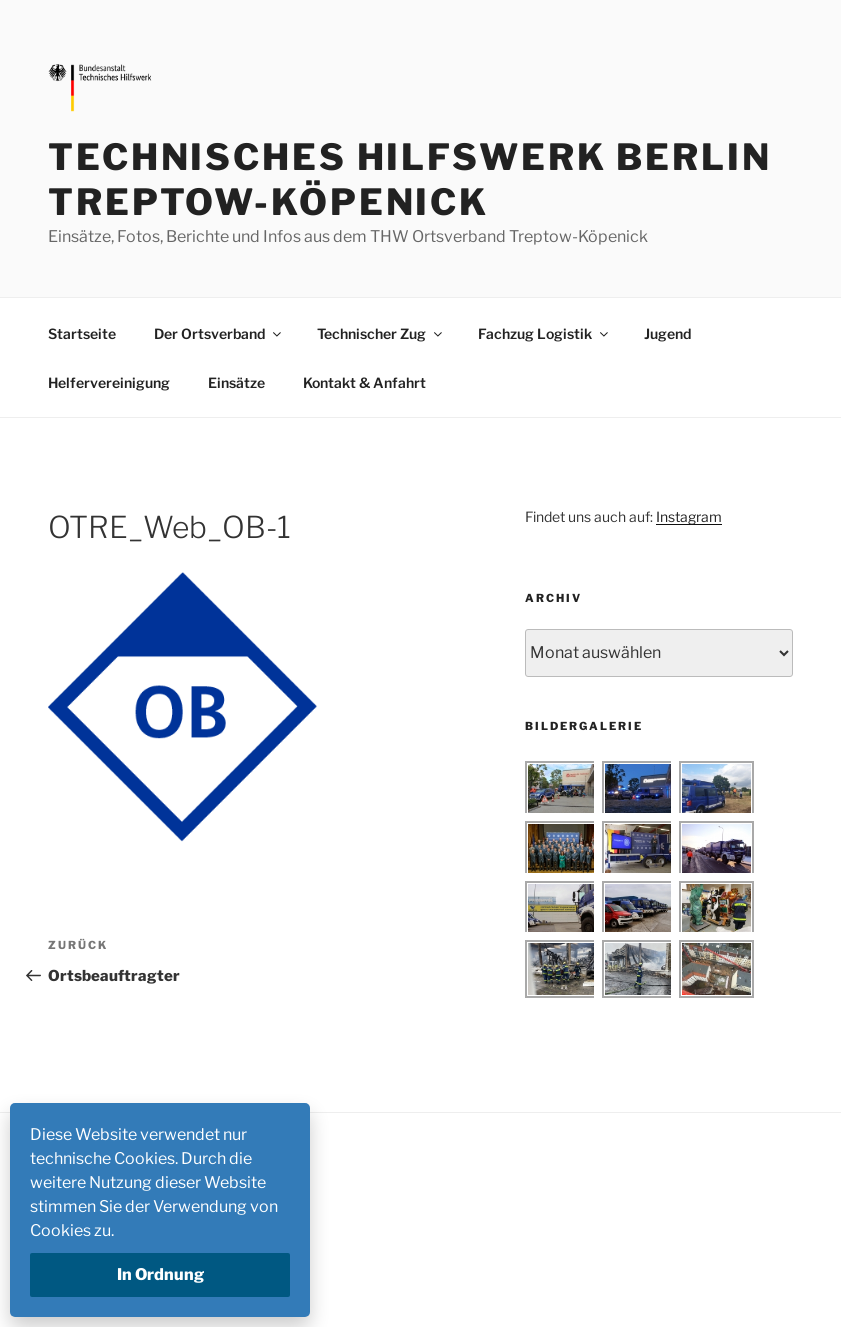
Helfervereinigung (109, 382)
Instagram (689, 516)
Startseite (82, 333)
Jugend (667, 333)
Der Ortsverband (219, 333)
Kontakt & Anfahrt (364, 382)
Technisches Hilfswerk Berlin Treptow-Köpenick (410, 179)
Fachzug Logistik (544, 333)
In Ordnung (160, 1274)
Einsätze (236, 382)
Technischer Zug (381, 333)
